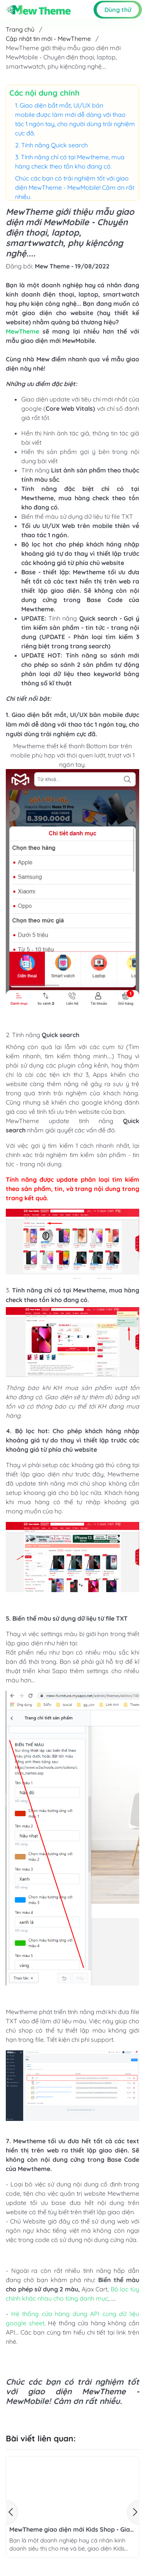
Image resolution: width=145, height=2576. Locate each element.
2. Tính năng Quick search (51, 145)
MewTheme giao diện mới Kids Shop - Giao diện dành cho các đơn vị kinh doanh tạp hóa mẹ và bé (71, 2529)
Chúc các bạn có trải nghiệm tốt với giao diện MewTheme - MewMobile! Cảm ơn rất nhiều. (74, 187)
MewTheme (22, 331)
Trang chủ (20, 29)
